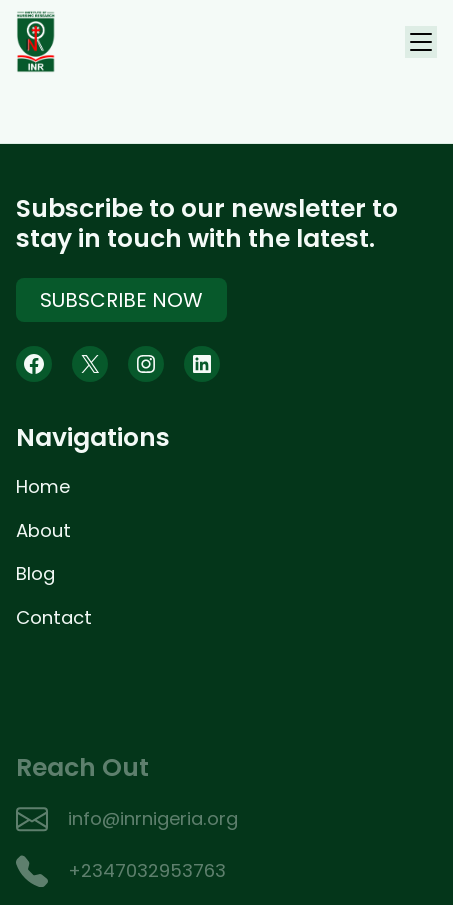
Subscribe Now (121, 302)
